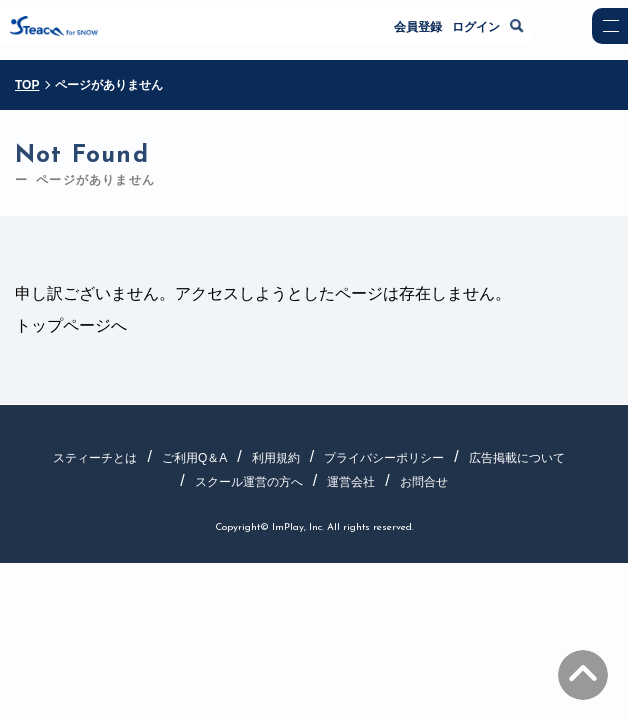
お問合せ (424, 482)
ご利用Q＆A (194, 458)
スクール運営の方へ (249, 482)
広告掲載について (517, 458)
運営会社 (351, 482)
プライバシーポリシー (384, 458)
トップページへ (71, 325)
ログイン (476, 27)
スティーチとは (95, 458)
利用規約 (276, 458)
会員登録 (418, 27)
